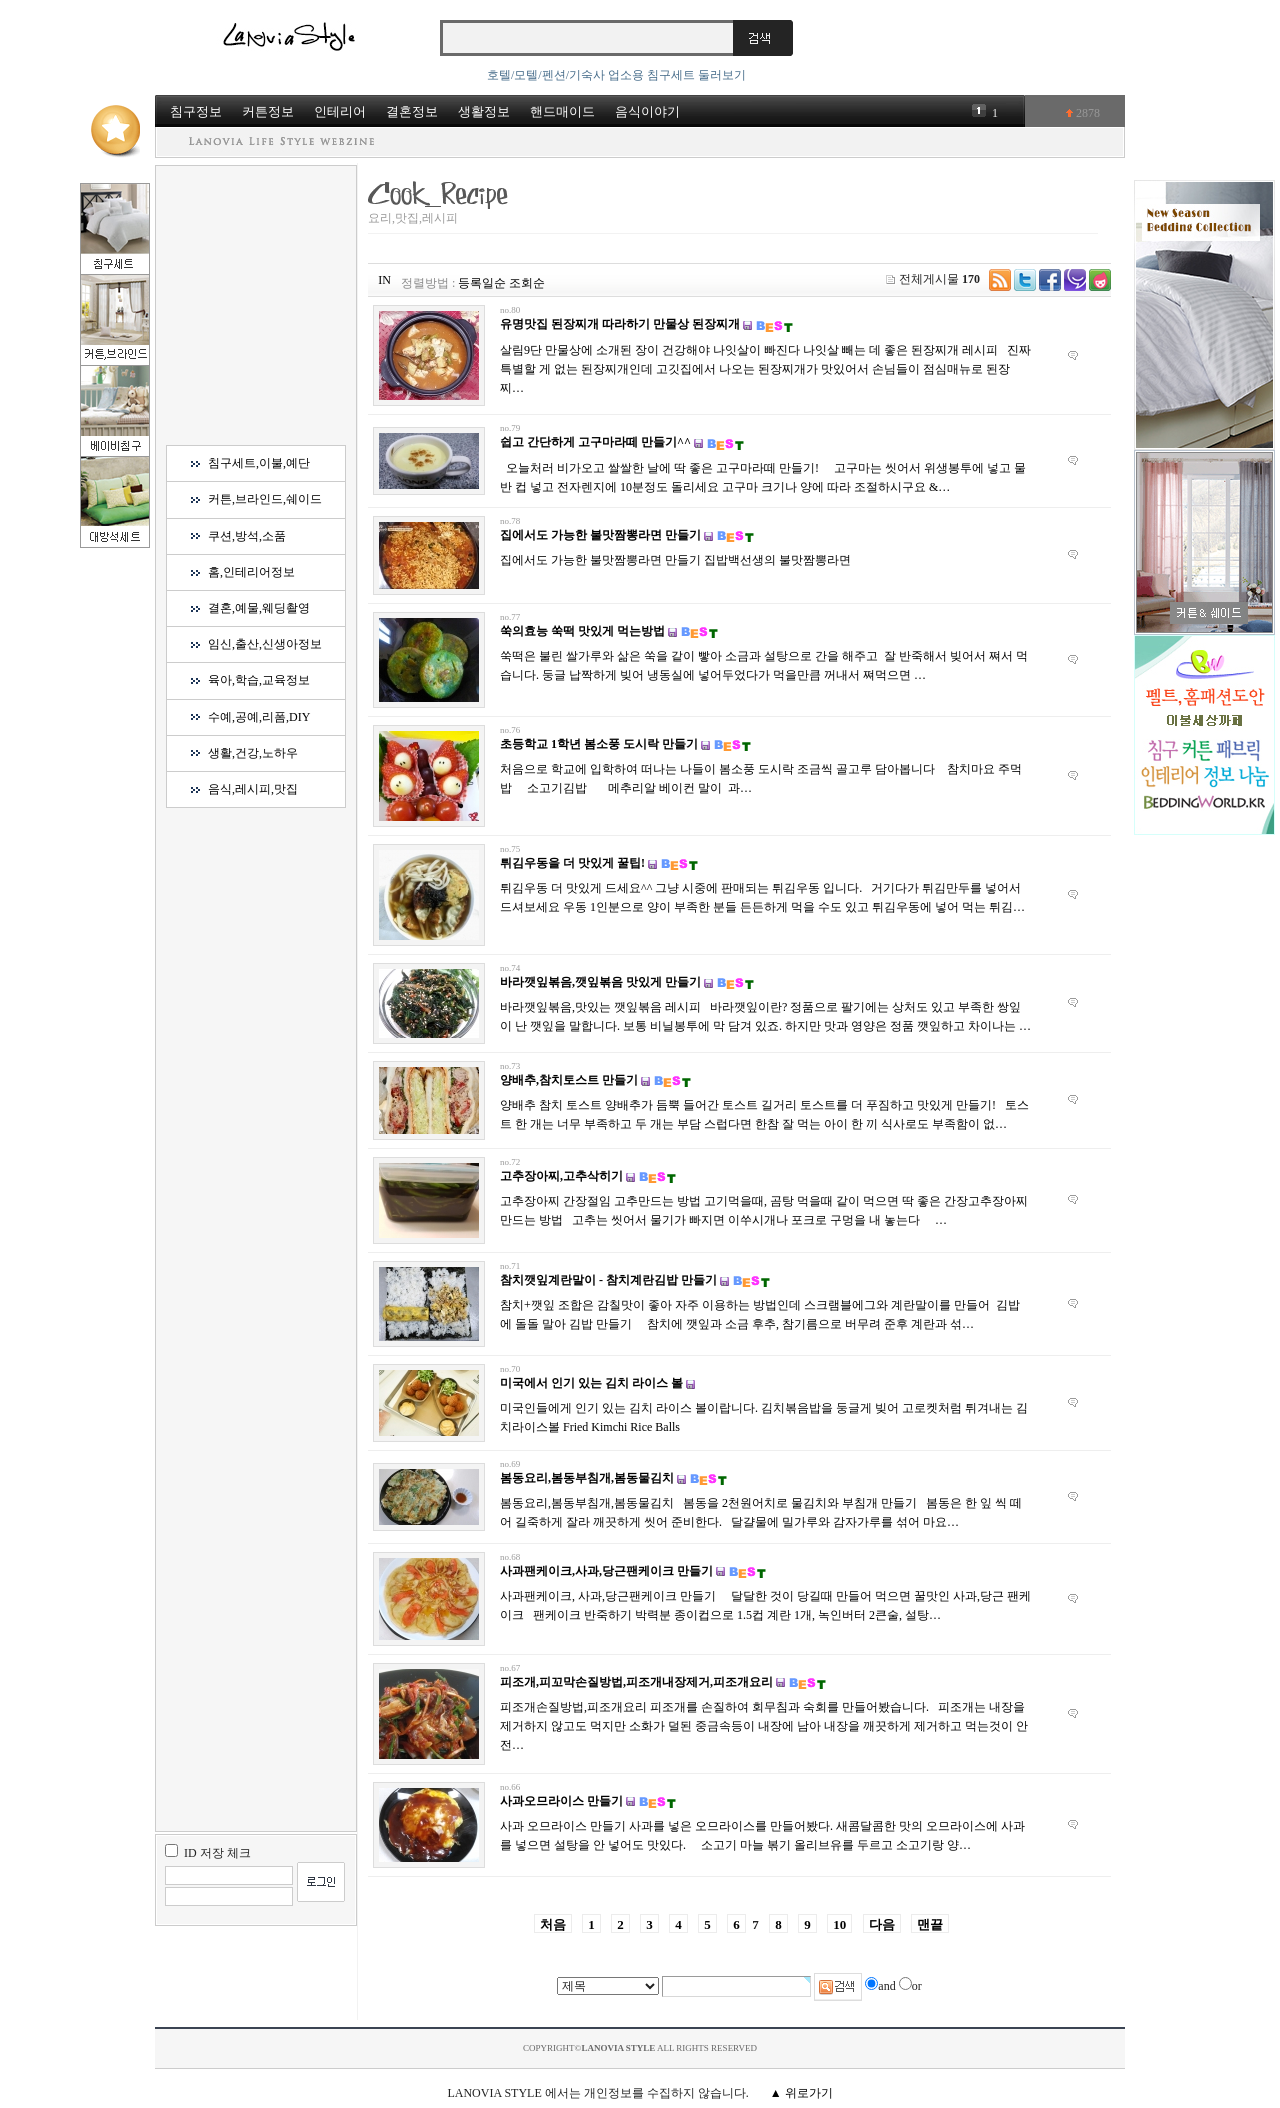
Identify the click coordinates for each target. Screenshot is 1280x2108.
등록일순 (482, 283)
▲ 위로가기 (801, 2093)
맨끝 (930, 1924)
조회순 (527, 283)
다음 (882, 1924)
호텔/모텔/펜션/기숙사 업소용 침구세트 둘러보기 (616, 75)
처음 (553, 1924)
